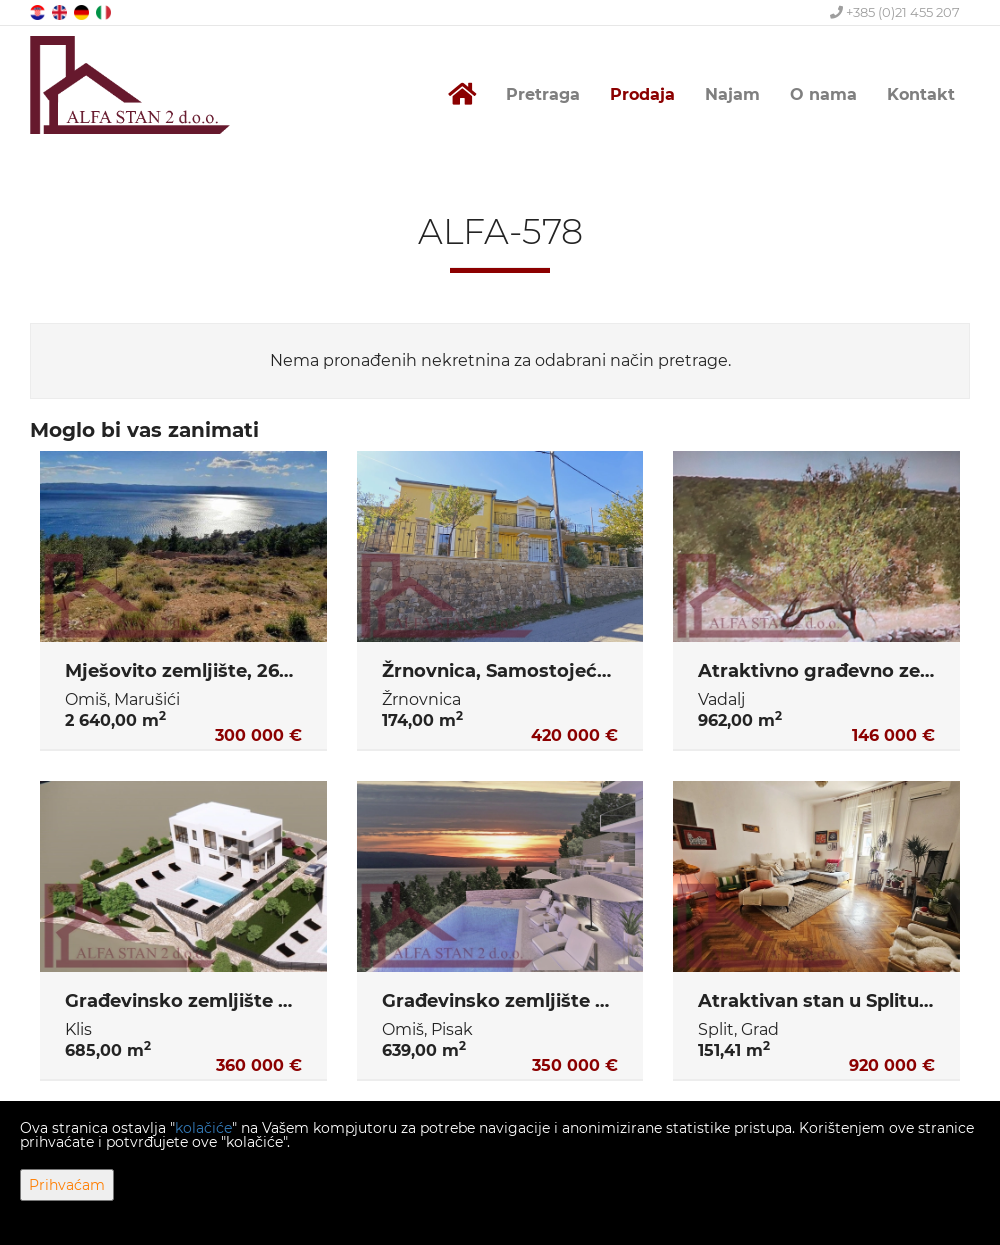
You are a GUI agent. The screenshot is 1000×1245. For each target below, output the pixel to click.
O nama (823, 94)
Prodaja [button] (642, 94)
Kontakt (921, 94)
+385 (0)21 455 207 (895, 12)
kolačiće (203, 1128)
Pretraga (543, 94)
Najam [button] (732, 94)
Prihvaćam (67, 1185)
